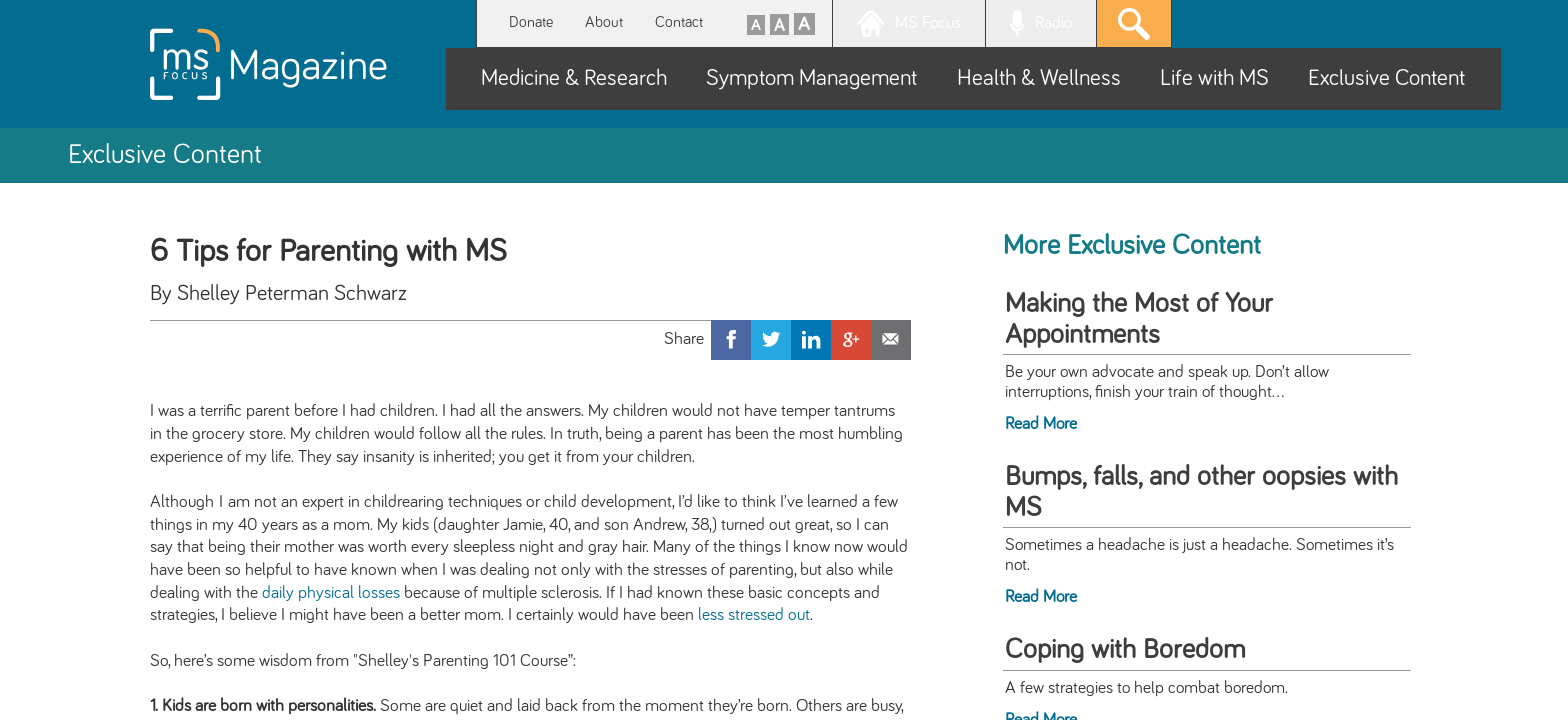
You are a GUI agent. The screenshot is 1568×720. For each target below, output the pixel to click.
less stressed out (754, 615)
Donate (531, 22)
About (604, 22)
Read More (1041, 424)
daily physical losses (331, 593)
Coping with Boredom (1125, 650)
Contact (679, 22)
